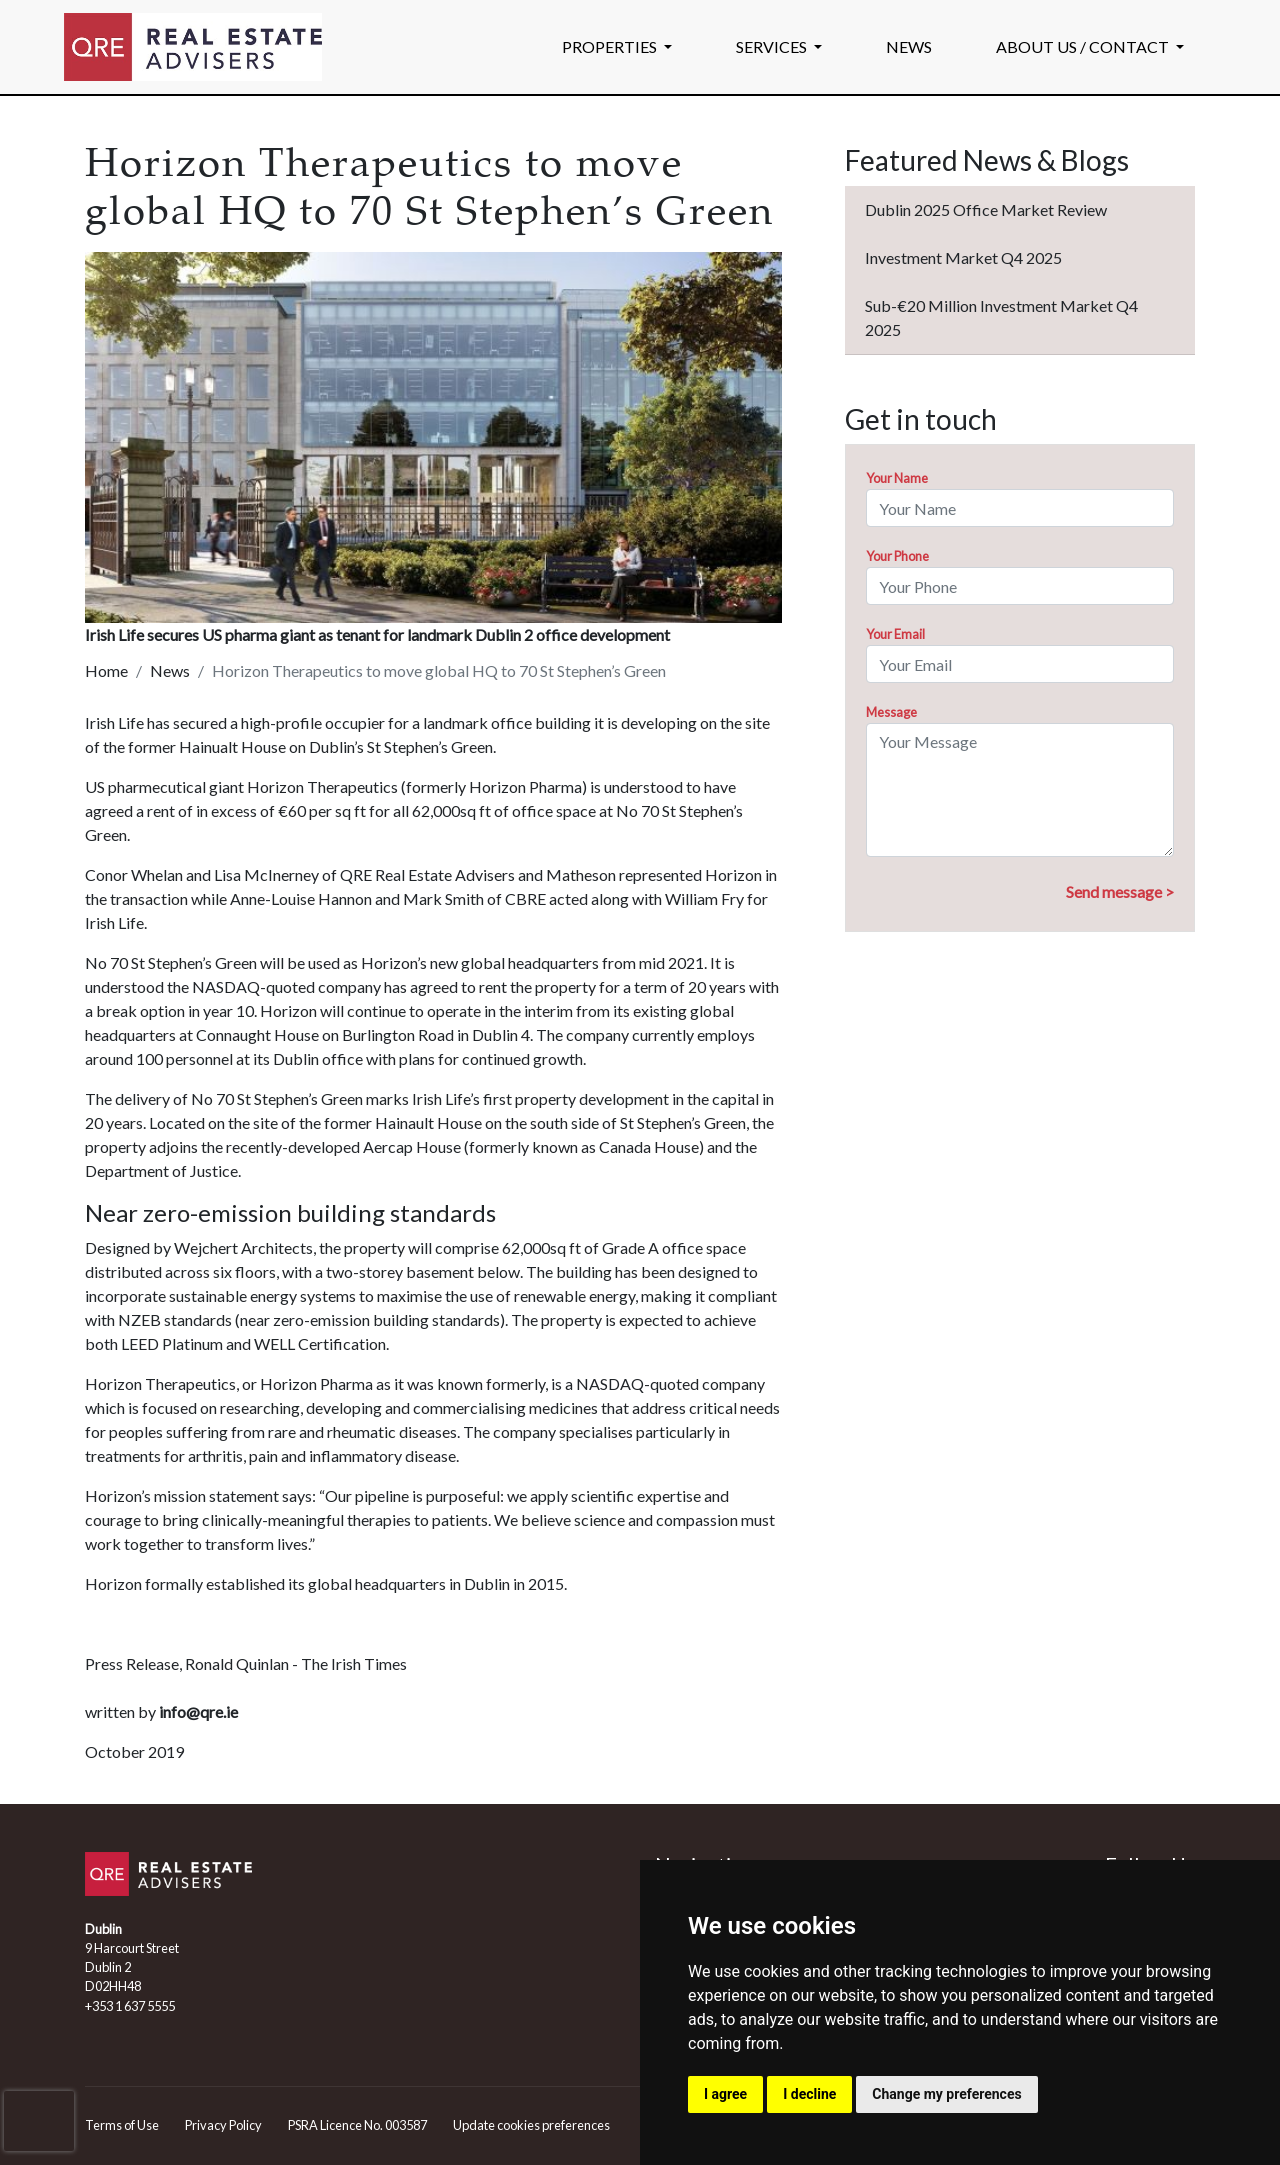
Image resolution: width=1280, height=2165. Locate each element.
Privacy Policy (223, 2125)
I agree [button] (725, 2094)
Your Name (897, 478)
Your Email (895, 634)
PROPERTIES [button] (611, 46)
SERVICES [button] (773, 46)
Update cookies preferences (531, 2125)
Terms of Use (122, 2125)
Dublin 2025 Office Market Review (986, 209)
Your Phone (897, 556)
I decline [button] (809, 2094)
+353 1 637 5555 (130, 2006)
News (170, 670)
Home (106, 670)
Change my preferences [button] (946, 2094)
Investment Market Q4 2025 (963, 257)
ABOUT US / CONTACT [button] (1084, 46)
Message (891, 712)
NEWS (909, 46)
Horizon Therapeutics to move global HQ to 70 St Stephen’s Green (439, 670)
